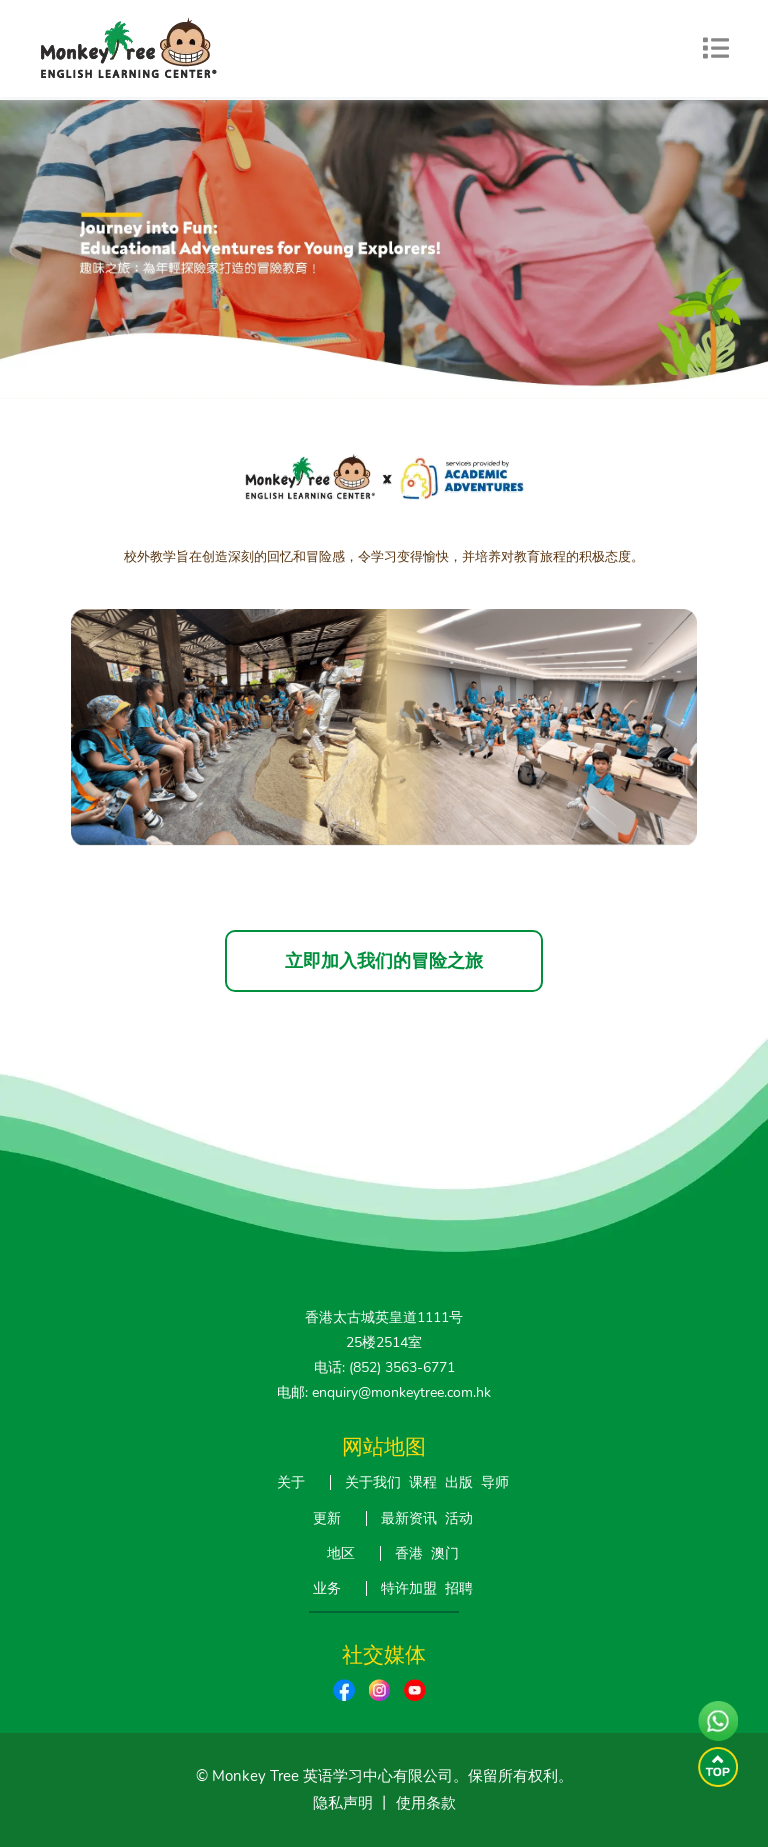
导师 (495, 1482)
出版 (459, 1482)
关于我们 (373, 1482)
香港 (409, 1553)
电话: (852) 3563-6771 (384, 1367)
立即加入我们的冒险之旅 (384, 961)
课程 (423, 1482)
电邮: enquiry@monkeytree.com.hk (384, 1392)
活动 (459, 1518)
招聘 (459, 1588)
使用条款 (426, 1803)
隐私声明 (343, 1803)
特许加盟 (409, 1588)
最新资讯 (409, 1518)
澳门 (445, 1553)
